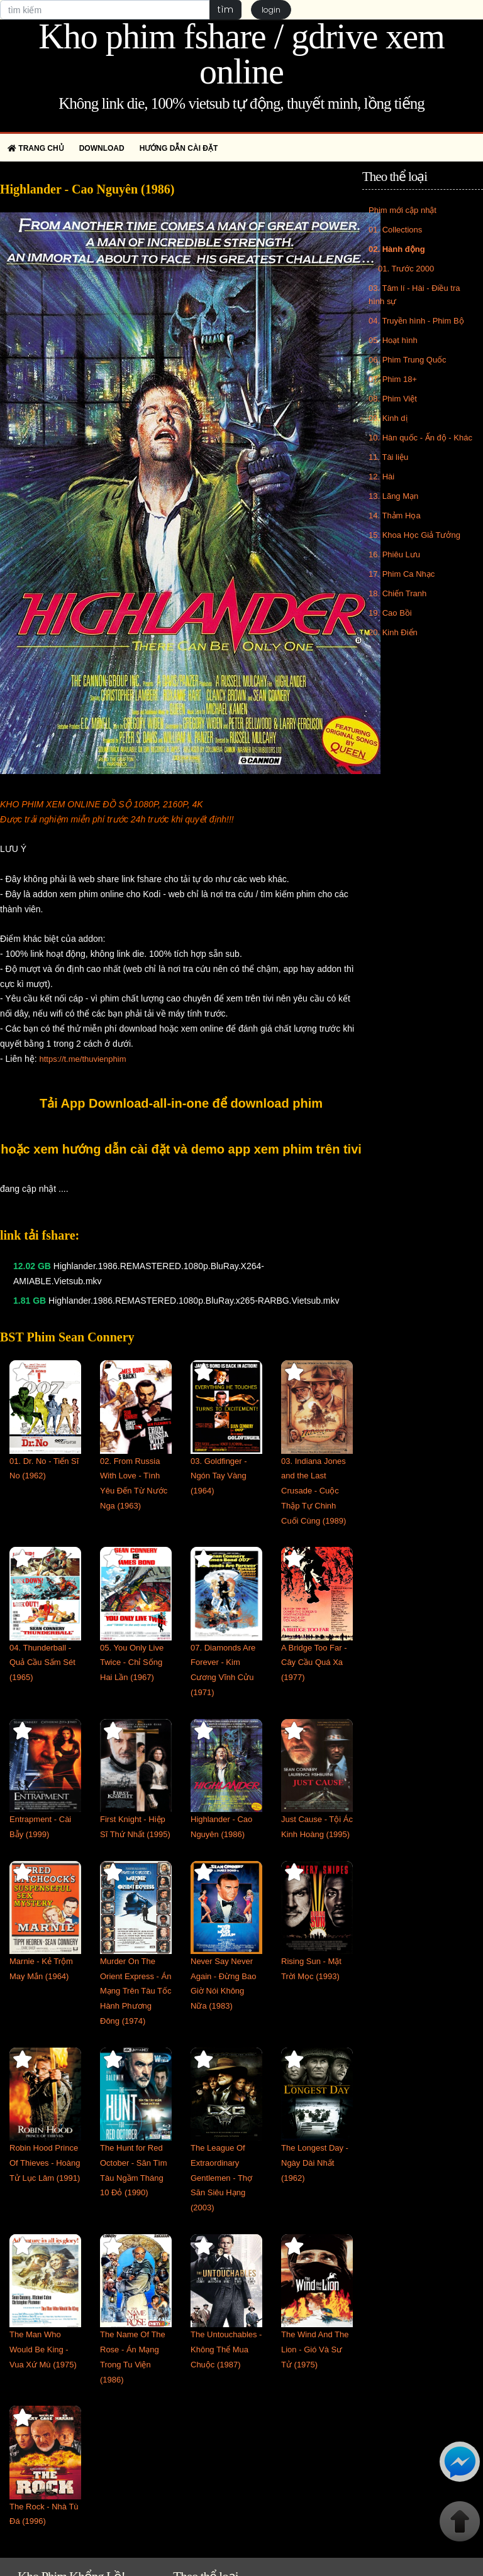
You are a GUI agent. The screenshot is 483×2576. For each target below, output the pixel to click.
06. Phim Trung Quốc (408, 359)
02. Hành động (397, 249)
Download (102, 148)
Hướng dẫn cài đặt (179, 148)
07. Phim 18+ (393, 379)
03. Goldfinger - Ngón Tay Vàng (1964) (219, 1476)
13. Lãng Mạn (393, 496)
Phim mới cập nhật (402, 210)
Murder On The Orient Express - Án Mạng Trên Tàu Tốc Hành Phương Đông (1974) (136, 1991)
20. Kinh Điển (393, 632)
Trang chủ (36, 148)
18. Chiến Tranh (397, 593)
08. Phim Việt (393, 398)
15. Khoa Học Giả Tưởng (414, 535)
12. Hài (381, 476)
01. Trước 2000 (406, 268)
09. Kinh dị (388, 418)
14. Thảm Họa (395, 515)
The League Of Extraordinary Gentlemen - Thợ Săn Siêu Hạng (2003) (221, 2177)
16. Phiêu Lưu (394, 554)
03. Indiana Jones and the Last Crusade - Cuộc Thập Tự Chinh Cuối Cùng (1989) (313, 1490)
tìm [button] (225, 9)
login (271, 9)
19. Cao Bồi (390, 613)
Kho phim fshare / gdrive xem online (241, 54)
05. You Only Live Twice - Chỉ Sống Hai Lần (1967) (132, 1663)
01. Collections (395, 229)
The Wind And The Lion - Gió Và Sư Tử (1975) (314, 2349)
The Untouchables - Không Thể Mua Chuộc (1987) (226, 2349)
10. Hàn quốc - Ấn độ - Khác (420, 437)
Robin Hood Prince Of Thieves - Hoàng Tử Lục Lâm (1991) (44, 2163)
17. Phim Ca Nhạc (402, 574)
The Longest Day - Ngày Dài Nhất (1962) (314, 2163)
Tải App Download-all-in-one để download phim (181, 1103)
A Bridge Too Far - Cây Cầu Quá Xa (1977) (314, 1663)
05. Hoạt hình (393, 340)
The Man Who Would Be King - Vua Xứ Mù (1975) (43, 2349)
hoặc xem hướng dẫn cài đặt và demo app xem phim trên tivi (181, 1149)
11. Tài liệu (388, 457)
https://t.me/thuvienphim (82, 1059)
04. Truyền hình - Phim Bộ (416, 320)
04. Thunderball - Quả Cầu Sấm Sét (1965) (42, 1663)
